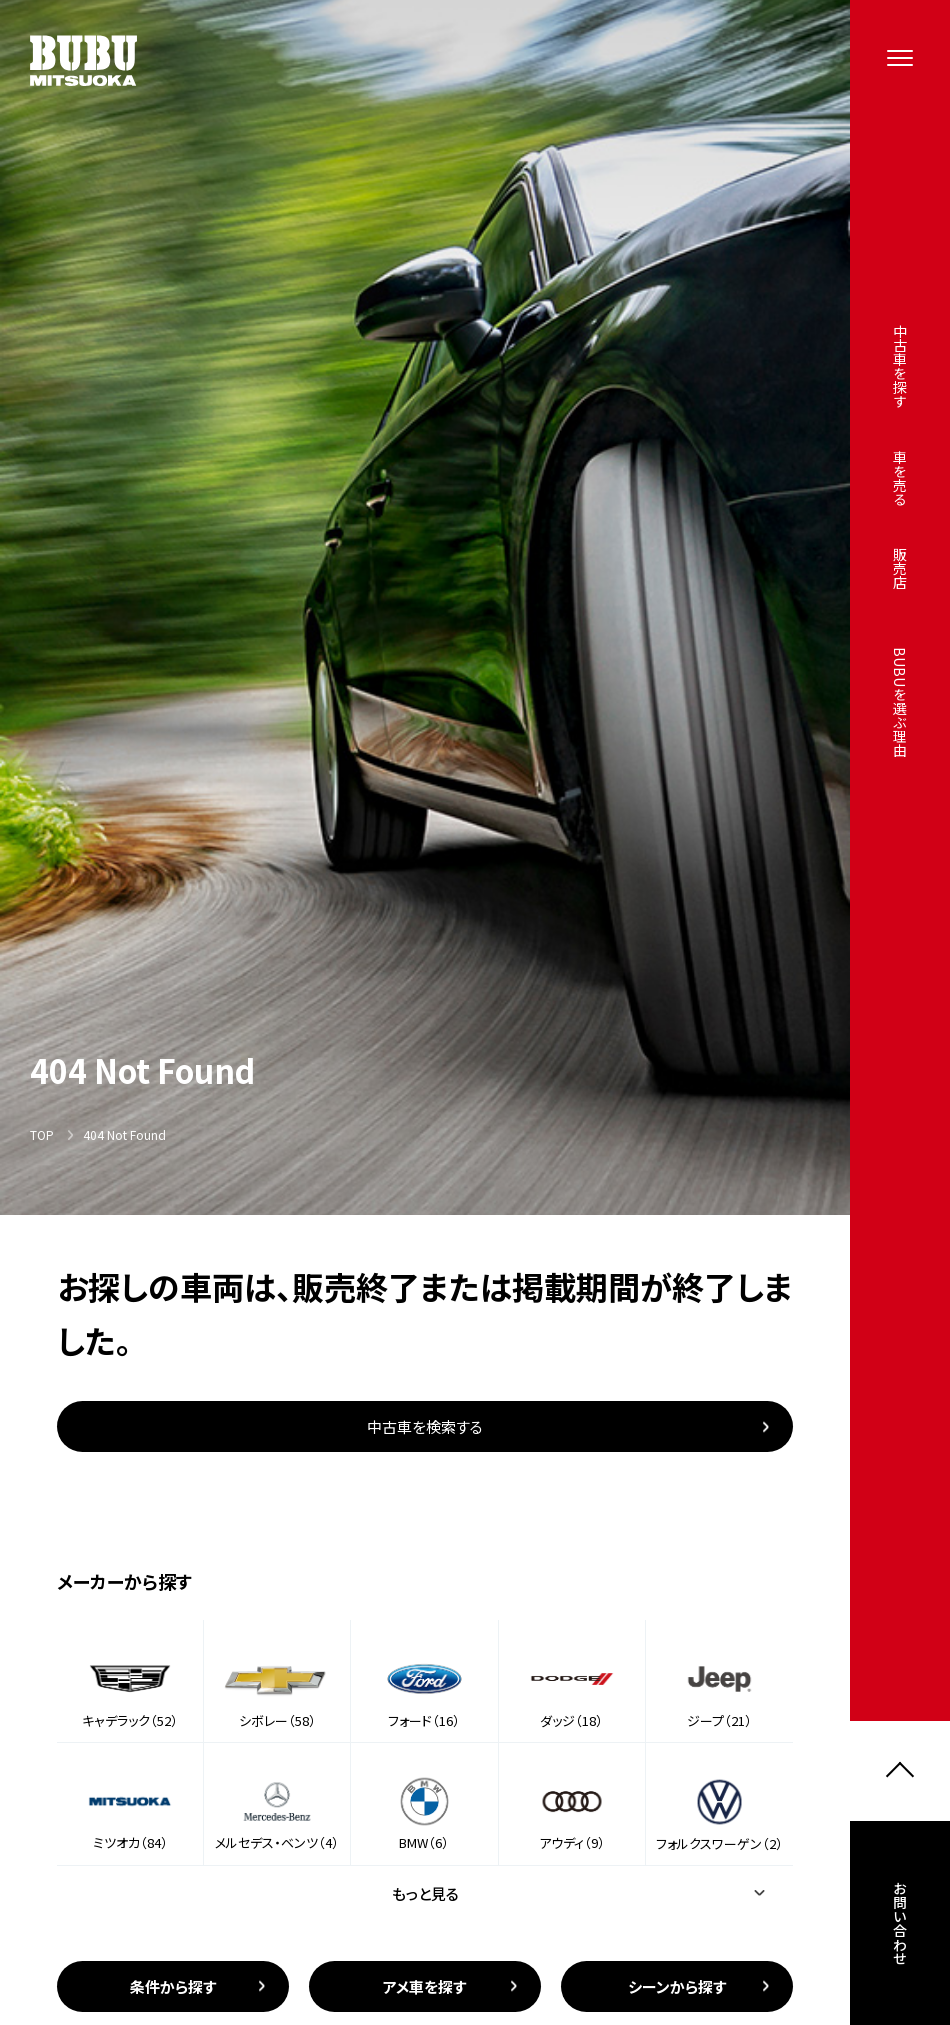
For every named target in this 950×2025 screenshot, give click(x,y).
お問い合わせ (900, 1928)
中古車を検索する (425, 1426)
